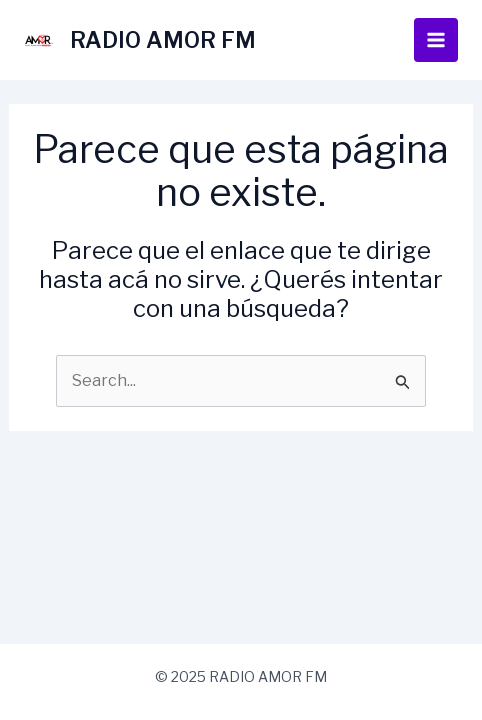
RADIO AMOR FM (163, 40)
